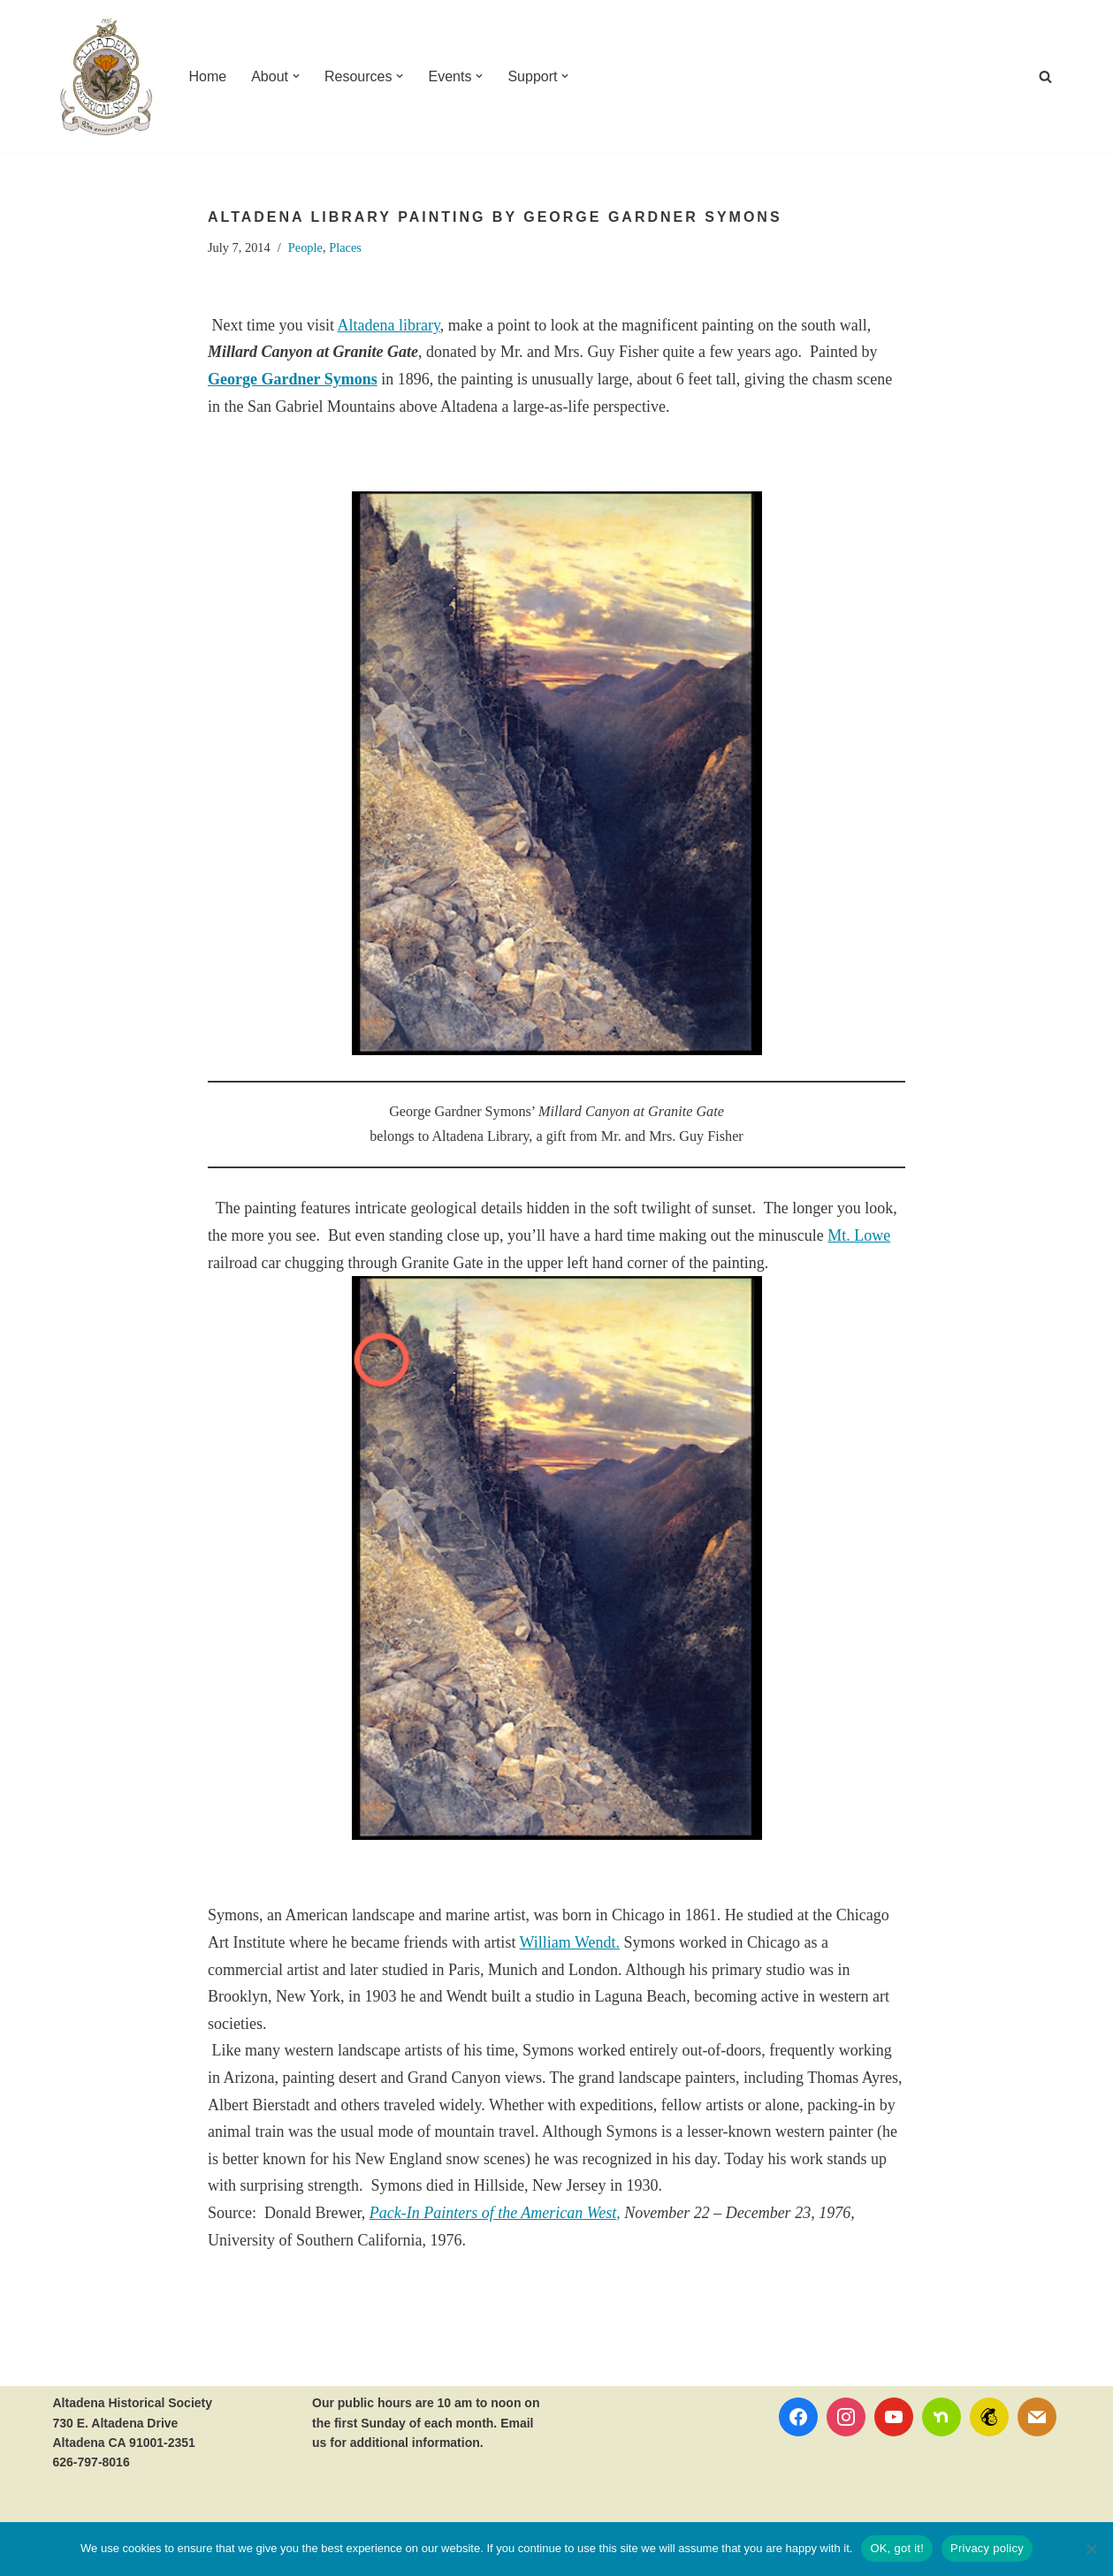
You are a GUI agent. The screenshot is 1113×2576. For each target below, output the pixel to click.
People (305, 247)
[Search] (1045, 76)
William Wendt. (570, 1942)
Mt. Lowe (858, 1235)
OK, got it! (897, 2548)
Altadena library (389, 325)
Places (345, 247)
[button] (296, 76)
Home (208, 76)
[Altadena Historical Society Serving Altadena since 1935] (106, 76)
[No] (1091, 2548)
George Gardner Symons (292, 379)
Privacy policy (987, 2548)
